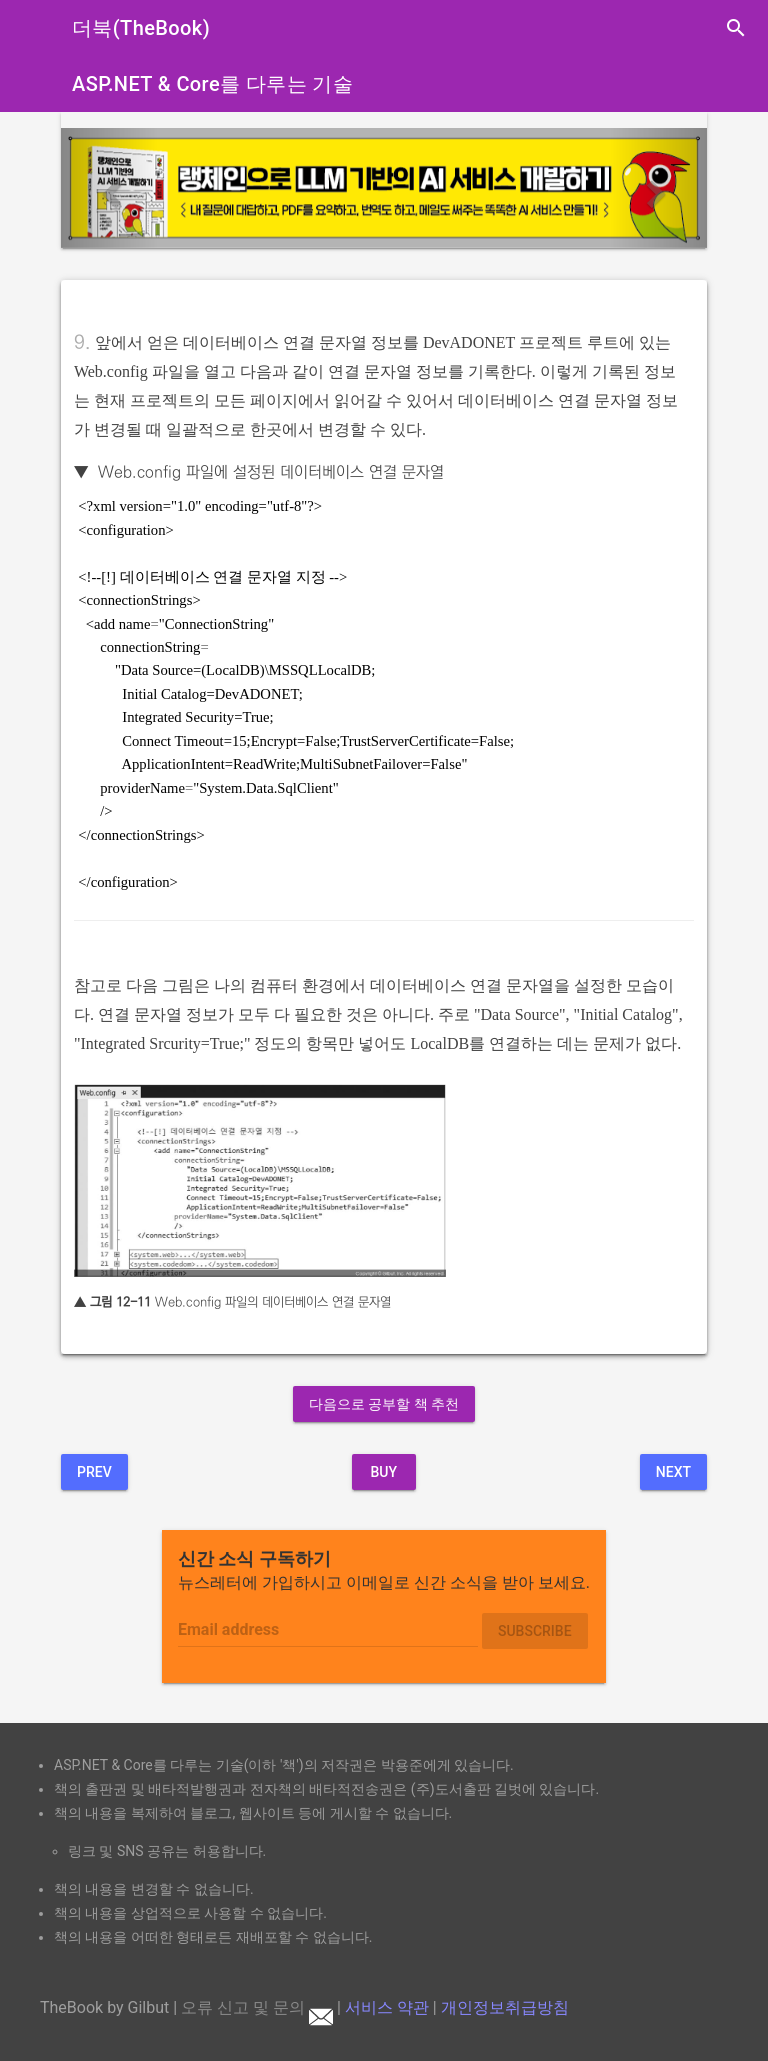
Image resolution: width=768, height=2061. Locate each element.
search (736, 28)
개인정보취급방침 (505, 2007)
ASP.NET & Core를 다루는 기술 (212, 84)
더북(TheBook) (141, 28)
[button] (109, 188)
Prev (94, 1472)
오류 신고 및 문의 (257, 2007)
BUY (383, 1472)
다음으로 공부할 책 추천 (384, 1404)
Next (673, 1472)
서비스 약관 (387, 2007)
